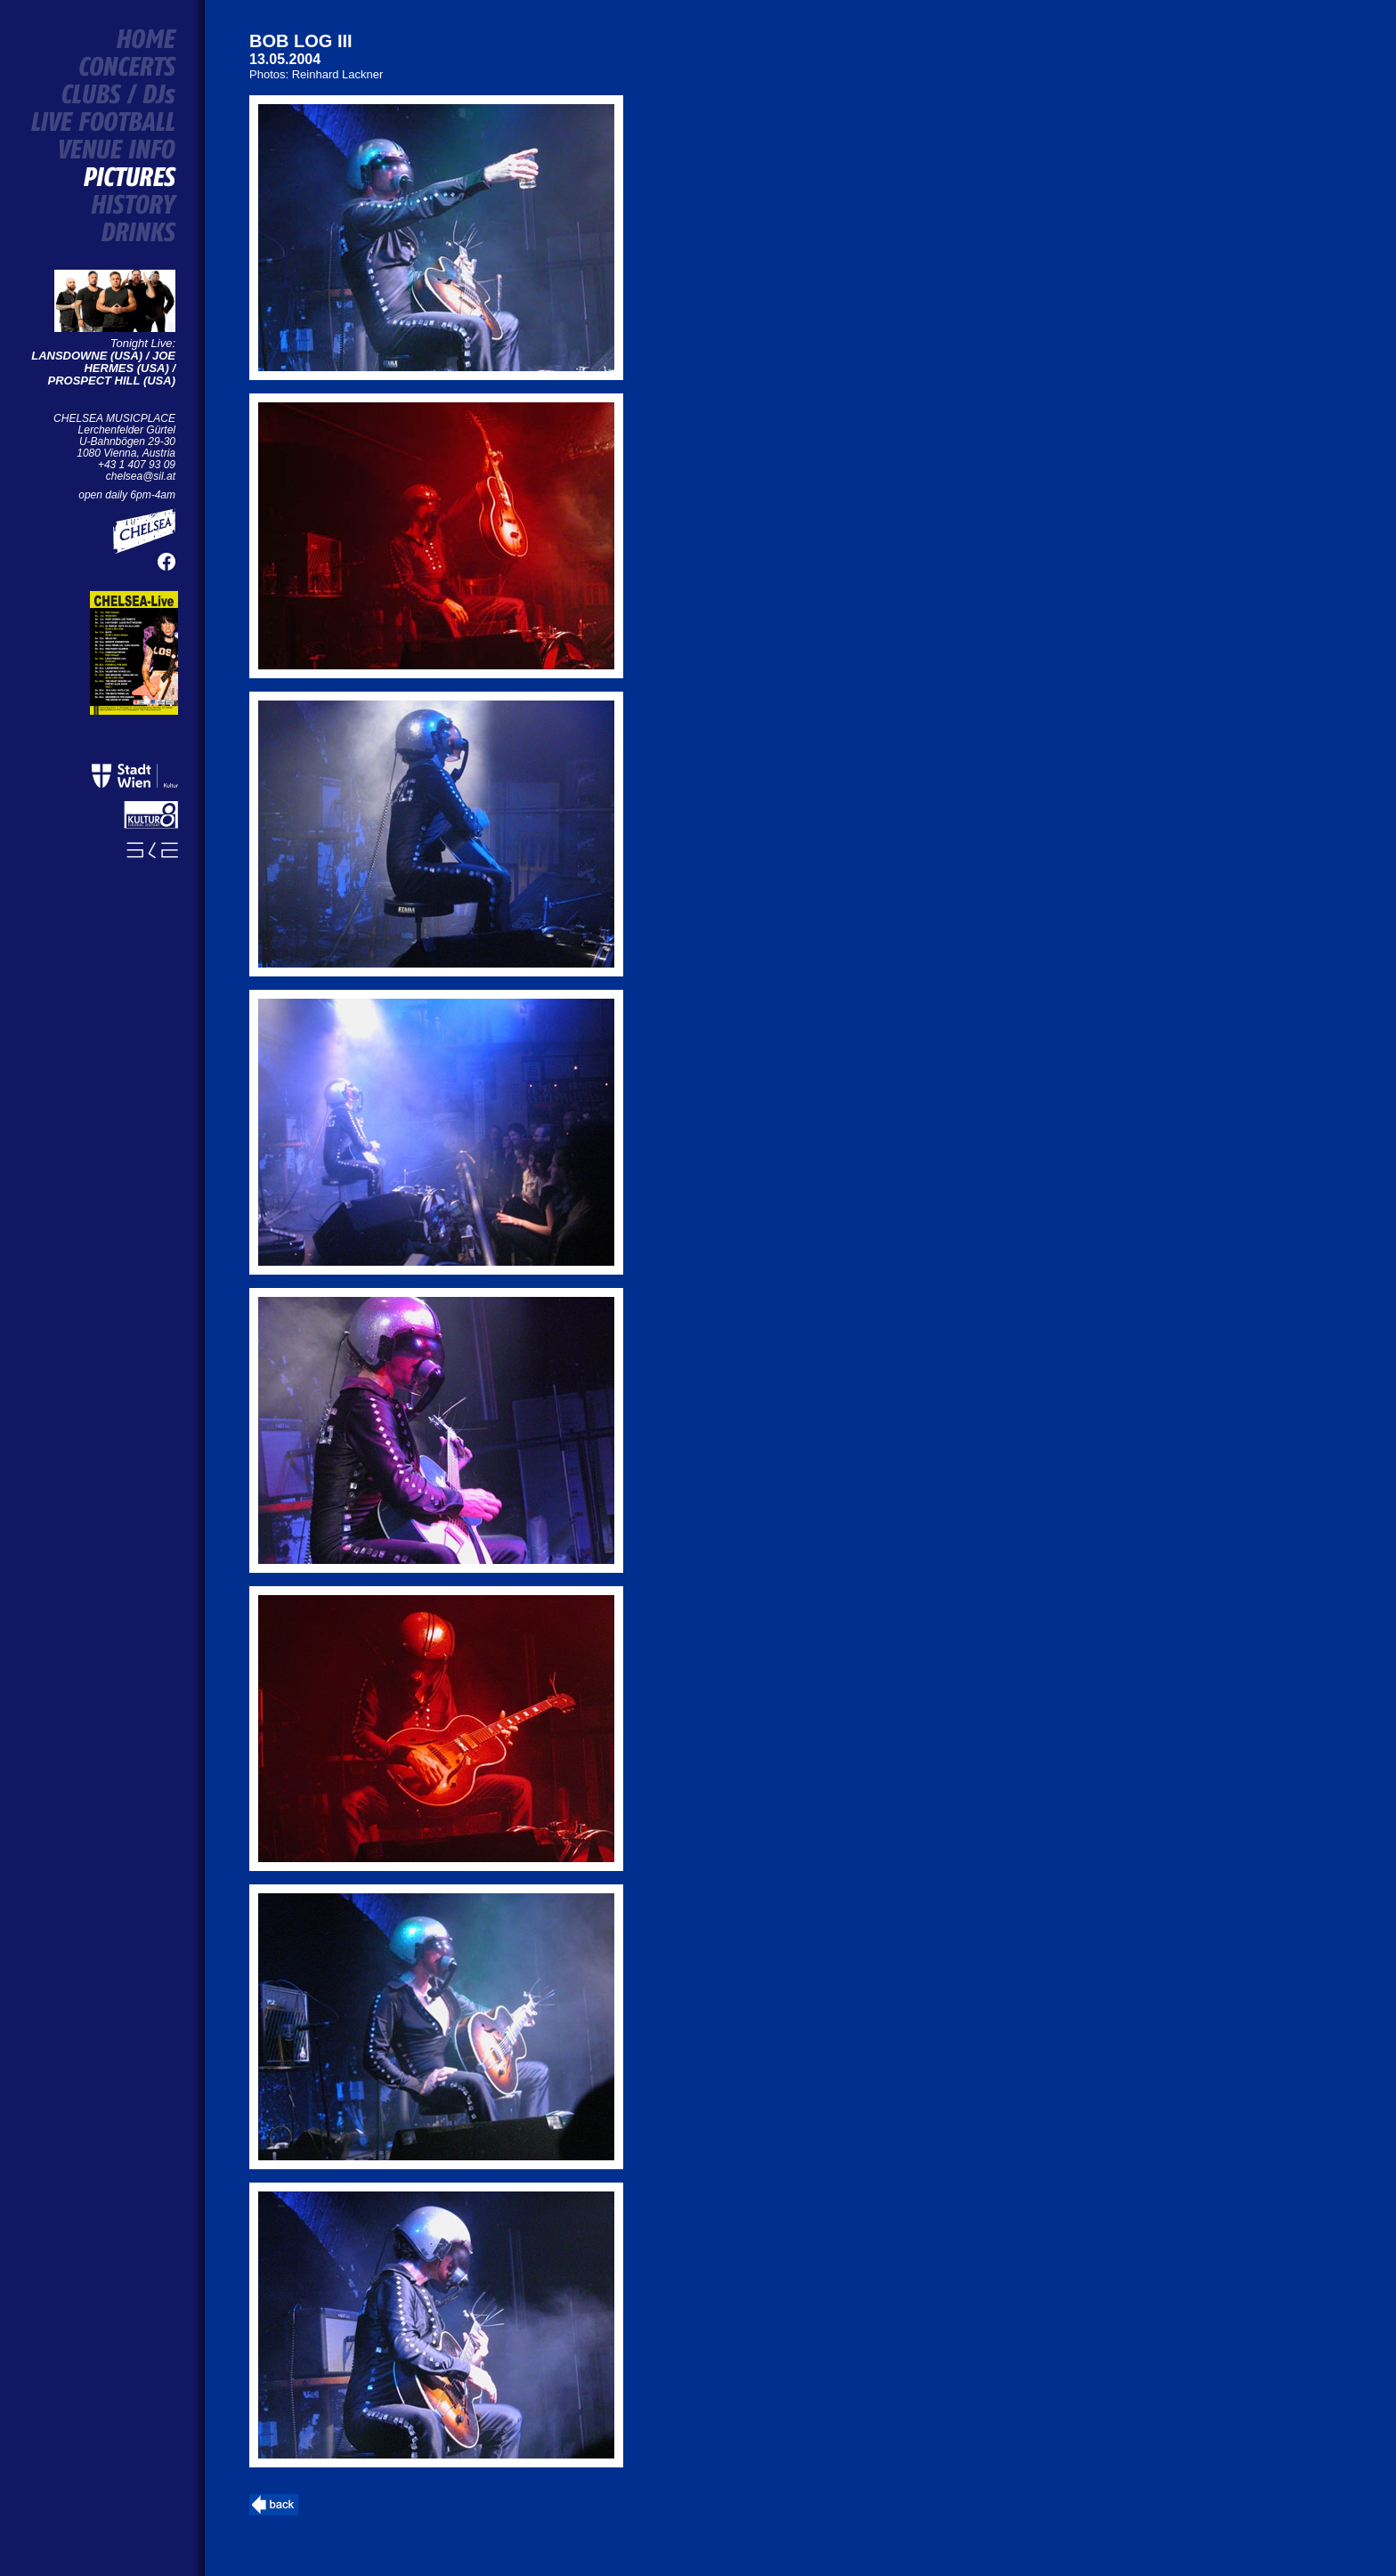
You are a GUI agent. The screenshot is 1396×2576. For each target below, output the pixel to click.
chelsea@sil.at (140, 476)
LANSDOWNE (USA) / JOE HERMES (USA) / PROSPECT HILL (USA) (103, 368)
